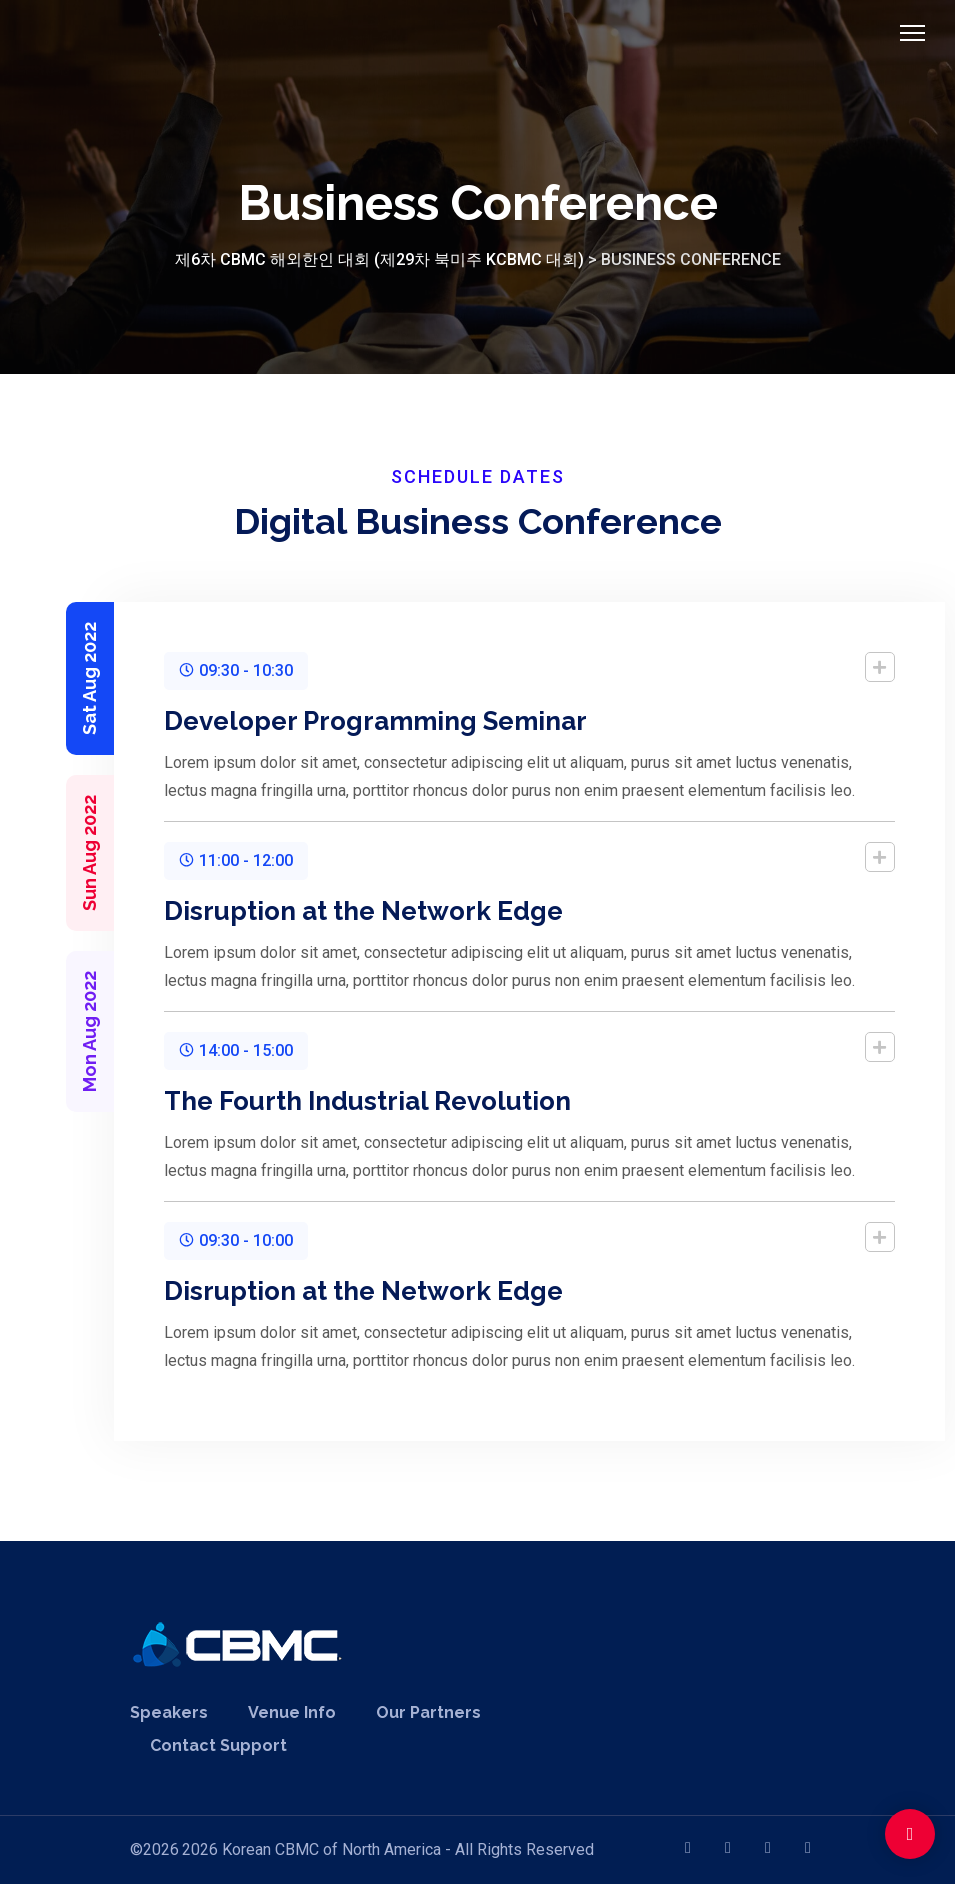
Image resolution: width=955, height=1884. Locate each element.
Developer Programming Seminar (319, 721)
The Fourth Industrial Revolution (311, 1101)
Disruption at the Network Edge (307, 911)
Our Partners (428, 1712)
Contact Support (218, 1745)
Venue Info (292, 1712)
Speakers (169, 1712)
